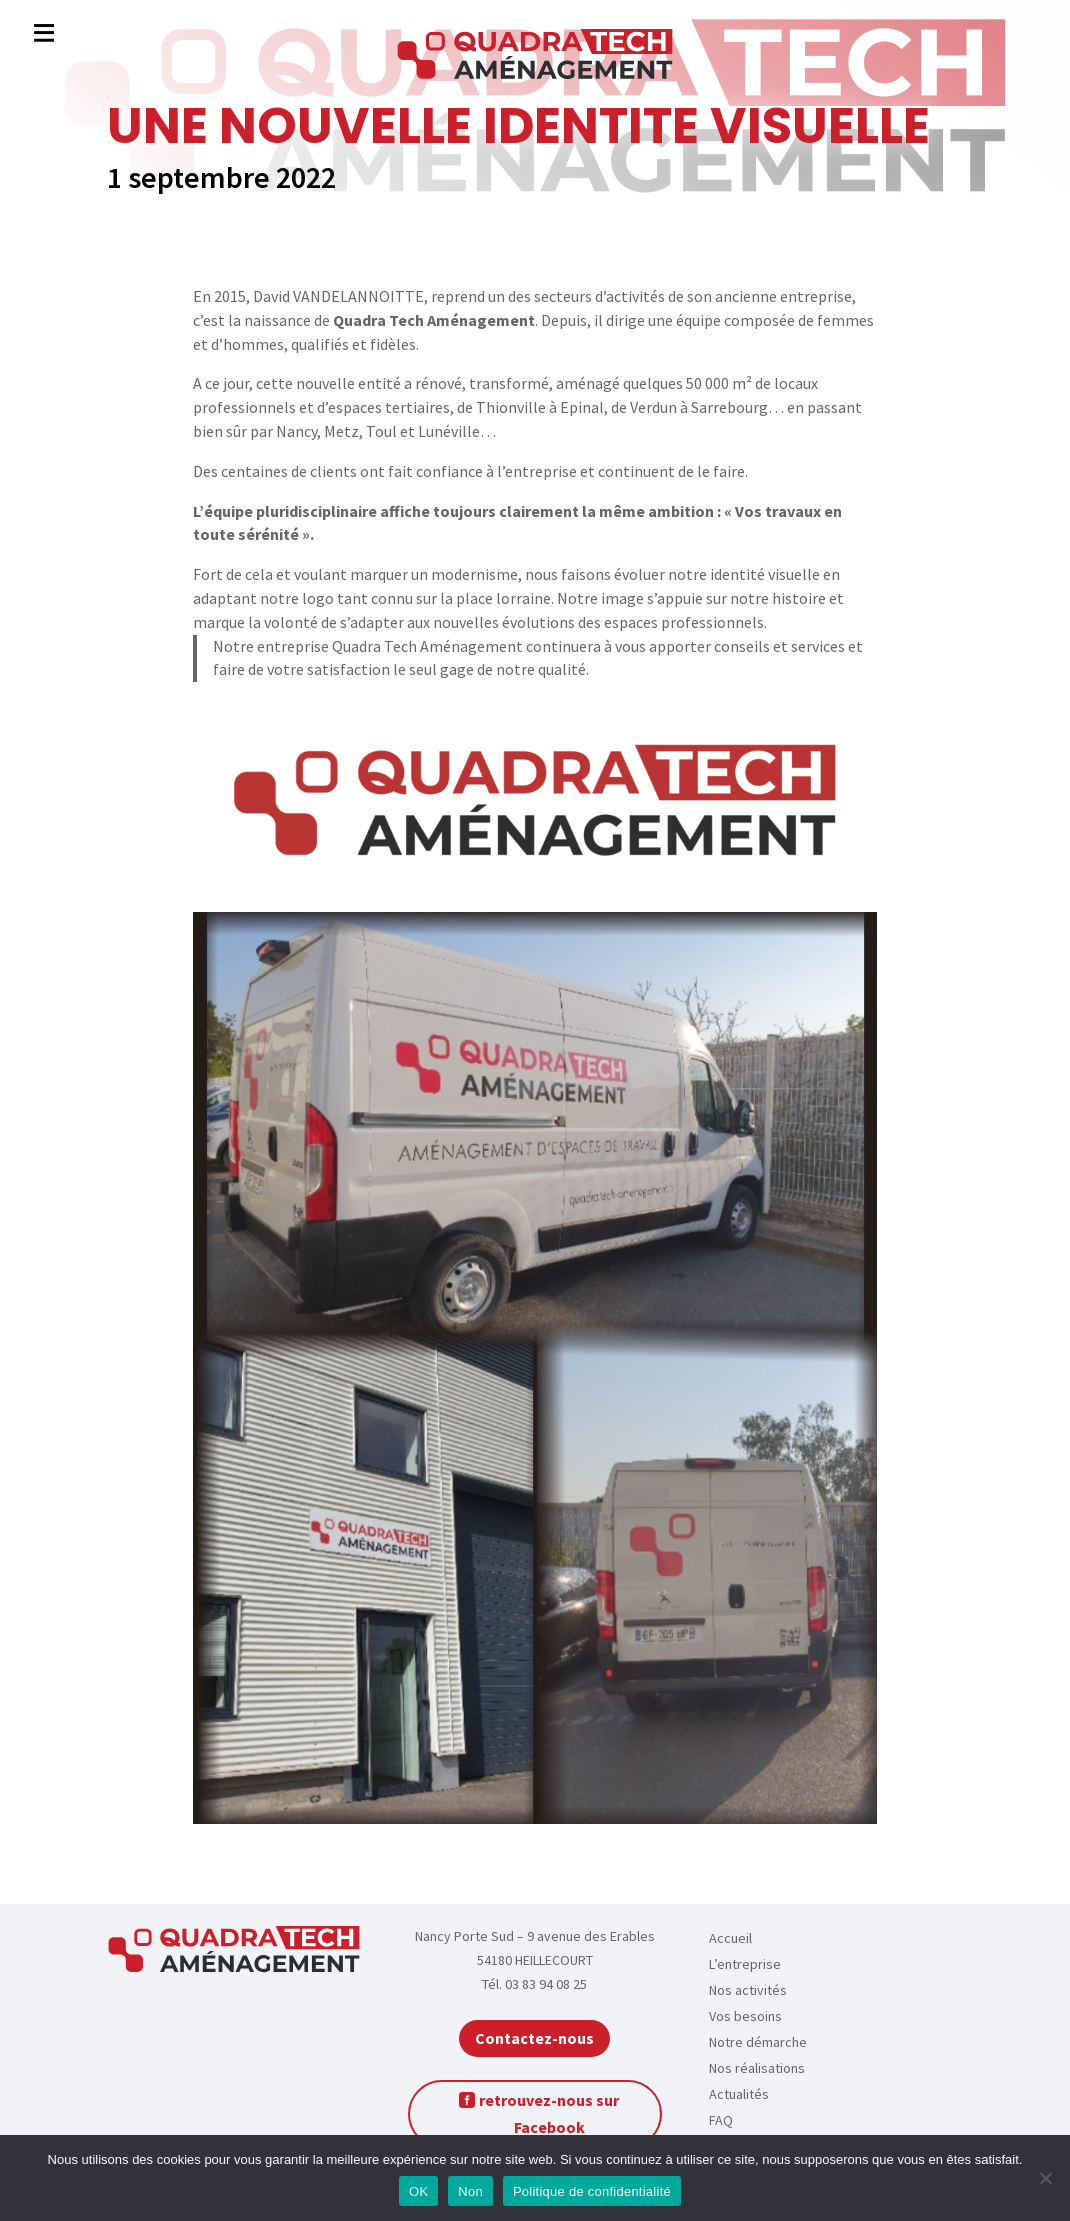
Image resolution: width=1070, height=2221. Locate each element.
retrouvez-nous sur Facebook (549, 2113)
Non (470, 2191)
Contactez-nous (534, 2038)
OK (418, 2191)
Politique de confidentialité (592, 2191)
